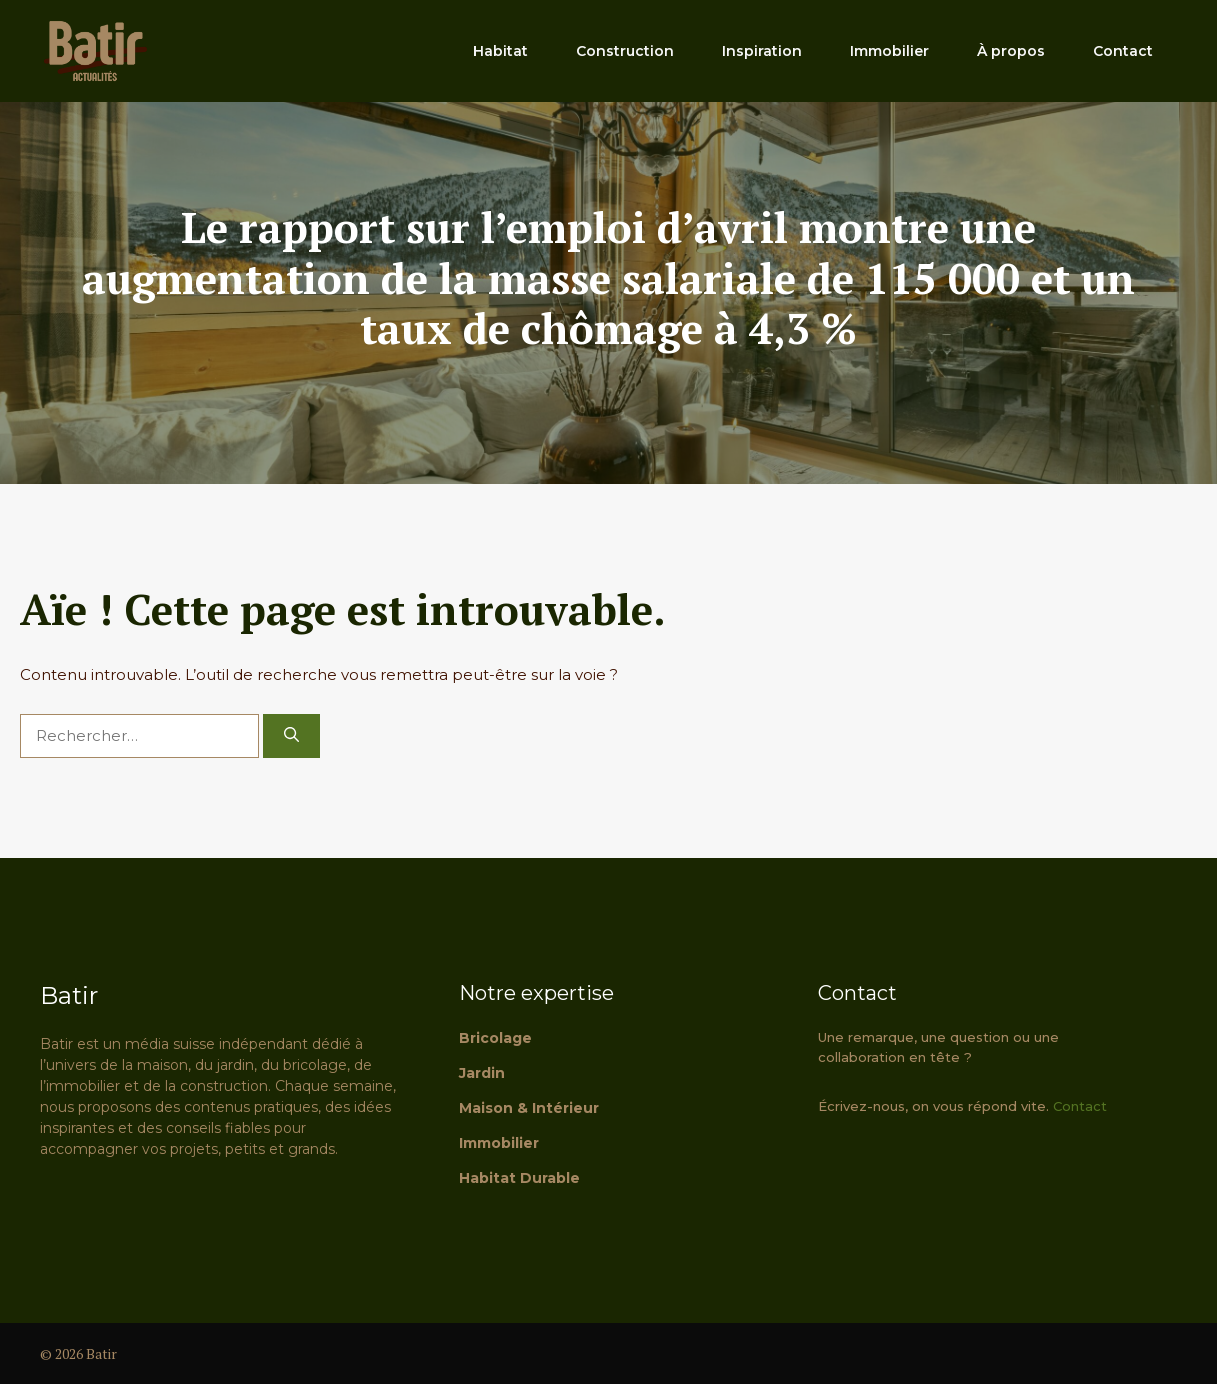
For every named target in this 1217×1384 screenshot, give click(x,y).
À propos (1011, 51)
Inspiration (762, 51)
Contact (1123, 51)
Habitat (500, 51)
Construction (625, 51)
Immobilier (889, 51)
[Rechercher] (291, 736)
